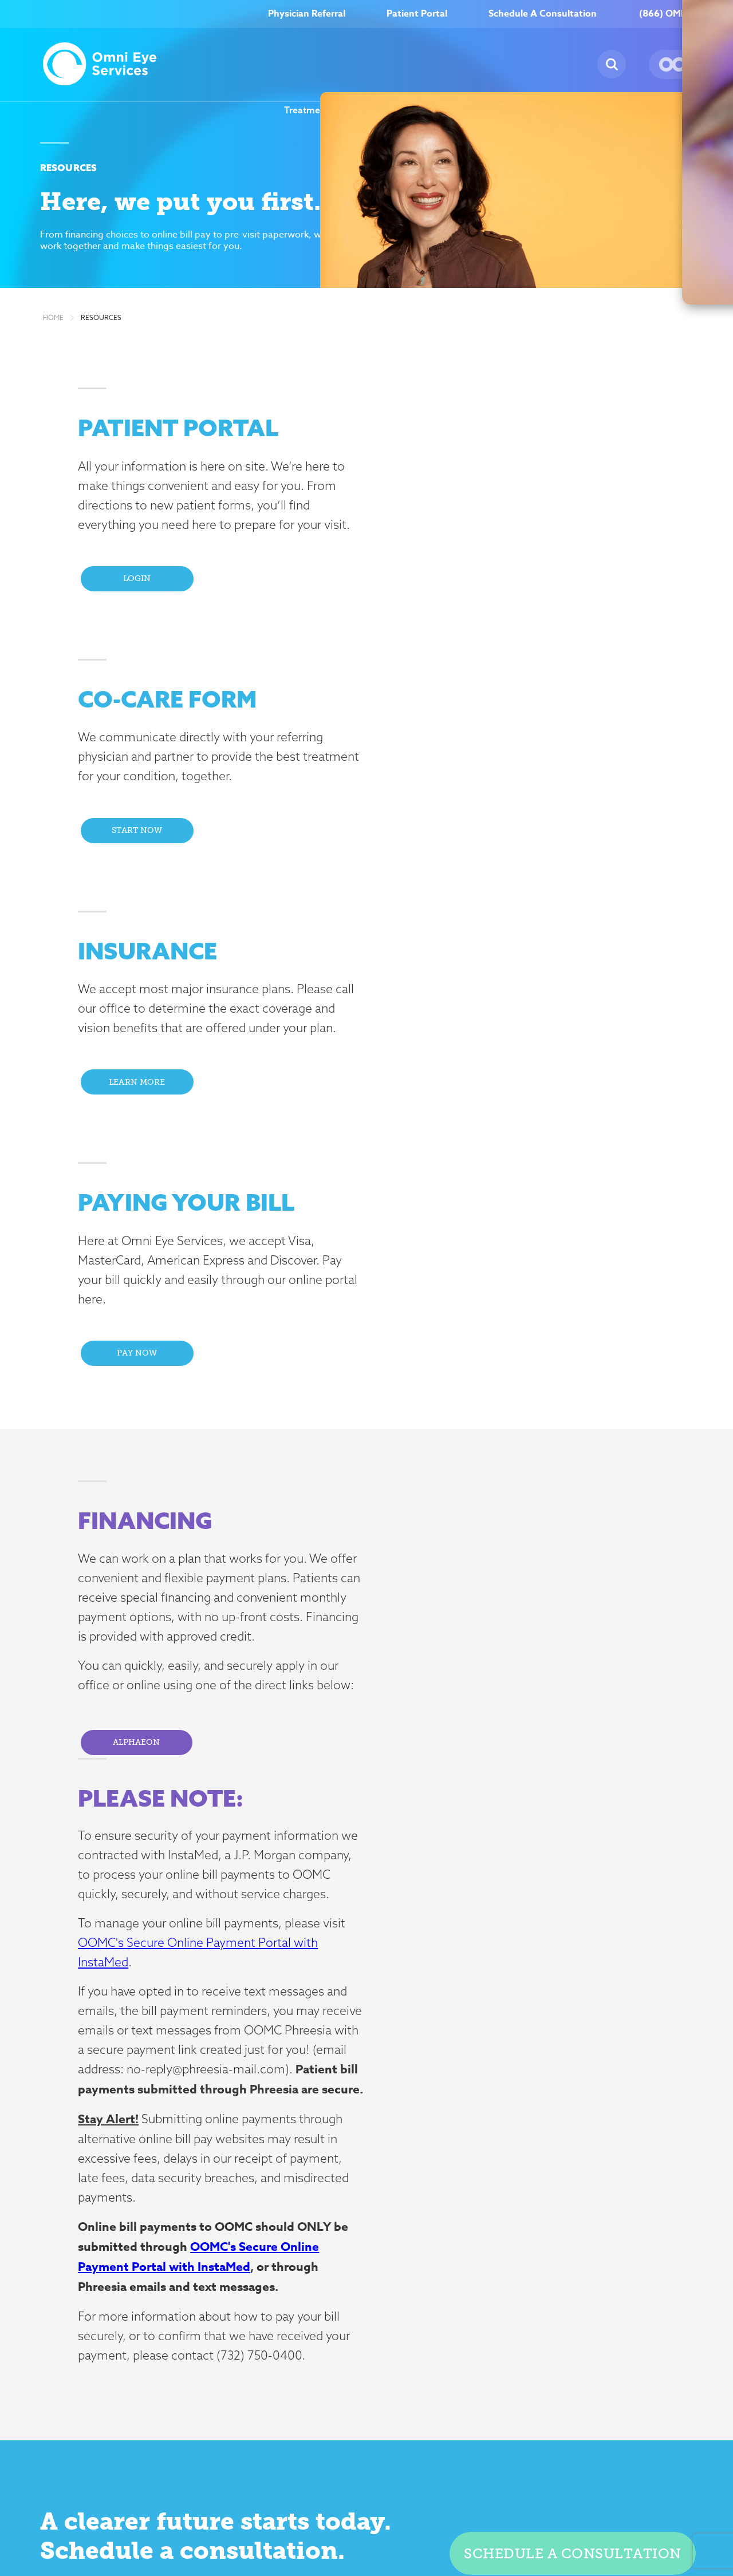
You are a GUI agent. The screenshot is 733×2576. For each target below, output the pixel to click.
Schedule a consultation (570, 1909)
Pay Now (469, 886)
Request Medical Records (493, 2288)
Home (53, 324)
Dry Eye (217, 2266)
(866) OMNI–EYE (675, 14)
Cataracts (221, 2232)
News (542, 110)
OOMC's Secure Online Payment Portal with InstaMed (515, 1583)
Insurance (478, 2266)
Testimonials (356, 2249)
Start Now (469, 590)
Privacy (452, 2507)
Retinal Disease (233, 2362)
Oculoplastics (229, 2318)
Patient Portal (417, 14)
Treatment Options (325, 110)
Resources (594, 110)
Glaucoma (222, 2283)
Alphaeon (144, 1318)
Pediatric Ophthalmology (234, 2340)
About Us (417, 110)
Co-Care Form (488, 2232)
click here (140, 2299)
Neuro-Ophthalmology (249, 2301)
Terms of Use (506, 2507)
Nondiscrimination (579, 2507)
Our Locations (676, 110)
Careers (484, 110)
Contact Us (611, 2215)
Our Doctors (355, 2232)
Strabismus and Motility (251, 2379)
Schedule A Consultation (542, 14)
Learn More (145, 886)
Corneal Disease (235, 2249)
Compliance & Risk (339, 2507)
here (375, 1945)
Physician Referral (306, 14)
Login (145, 609)
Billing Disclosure (659, 2507)
